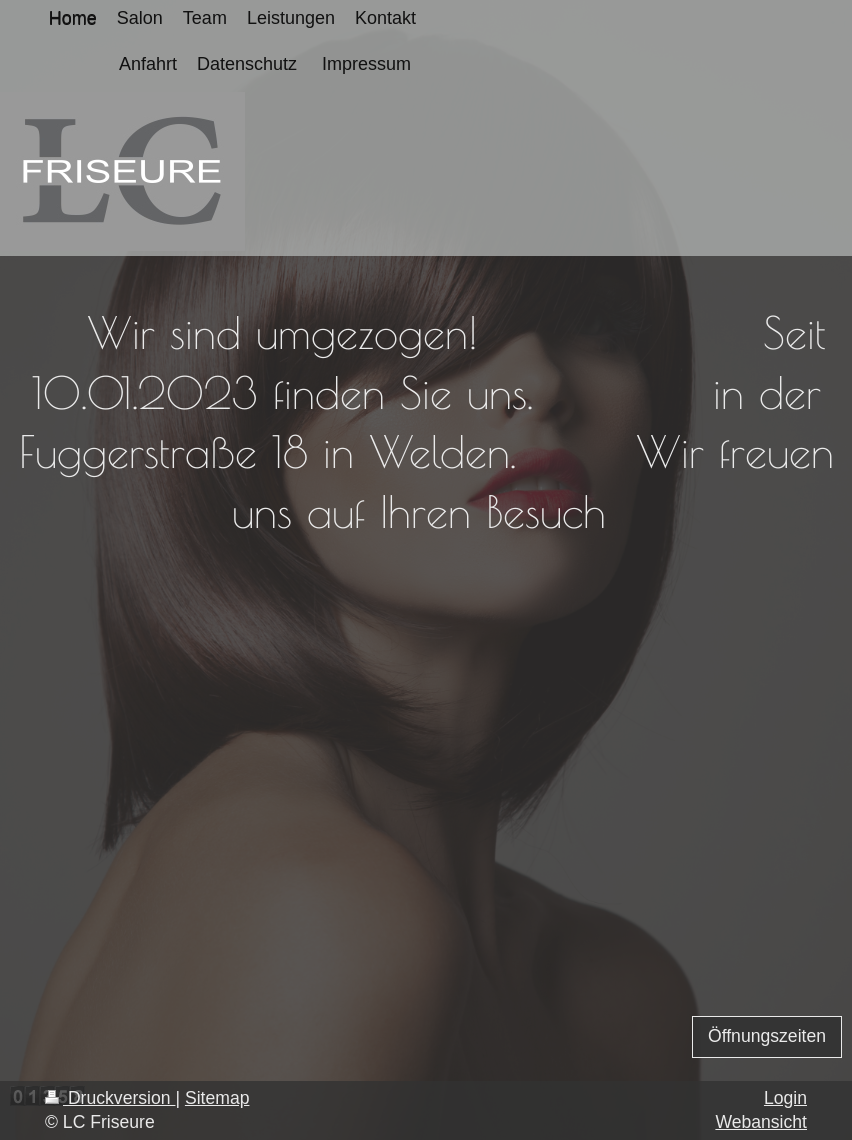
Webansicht (761, 1122)
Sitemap (217, 1098)
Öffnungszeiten (767, 1036)
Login (785, 1098)
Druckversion (110, 1098)
